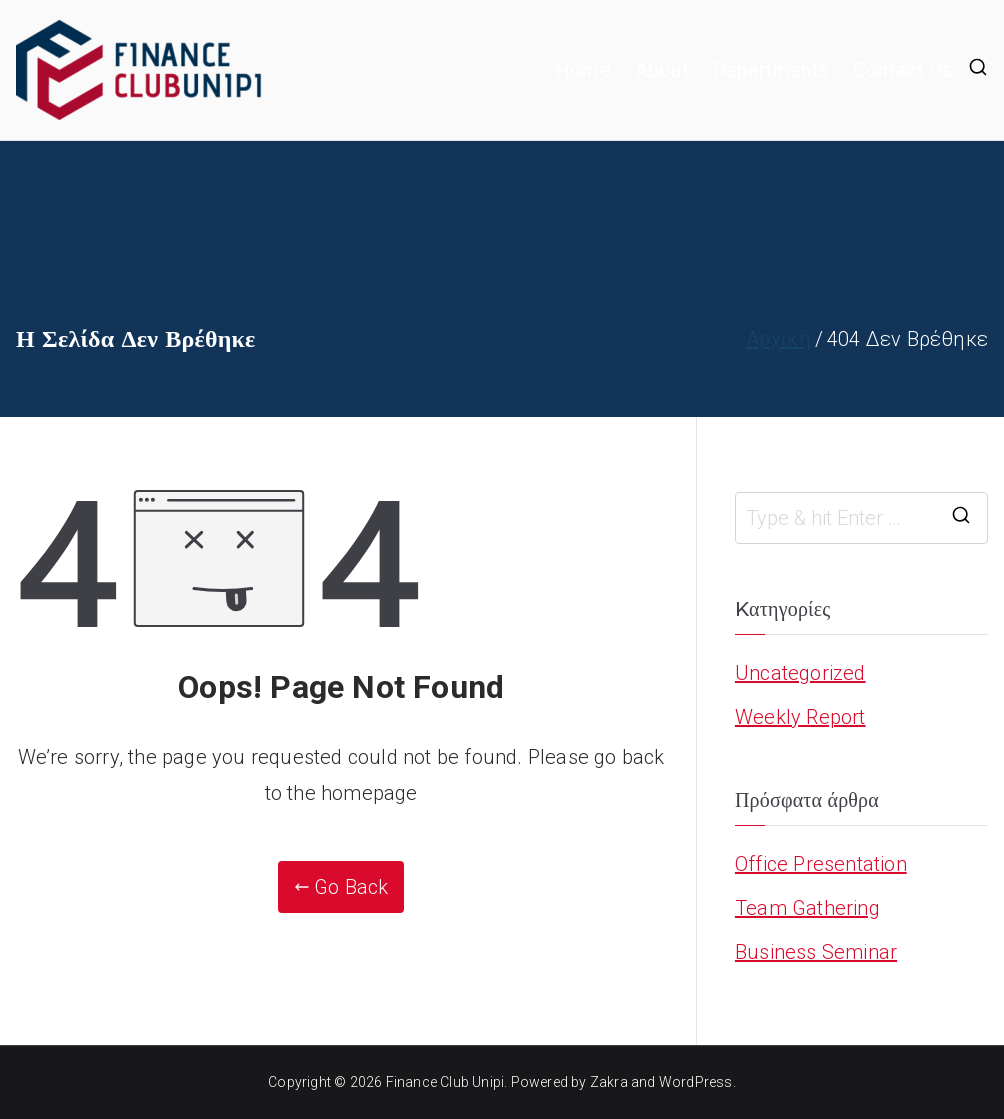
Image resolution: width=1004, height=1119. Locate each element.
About (662, 70)
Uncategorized (800, 673)
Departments (771, 70)
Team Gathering (807, 908)
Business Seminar (816, 952)
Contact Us (902, 70)
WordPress (696, 1082)
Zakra (609, 1082)
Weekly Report (800, 717)
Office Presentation (821, 864)
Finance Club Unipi (445, 1082)
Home (583, 70)
